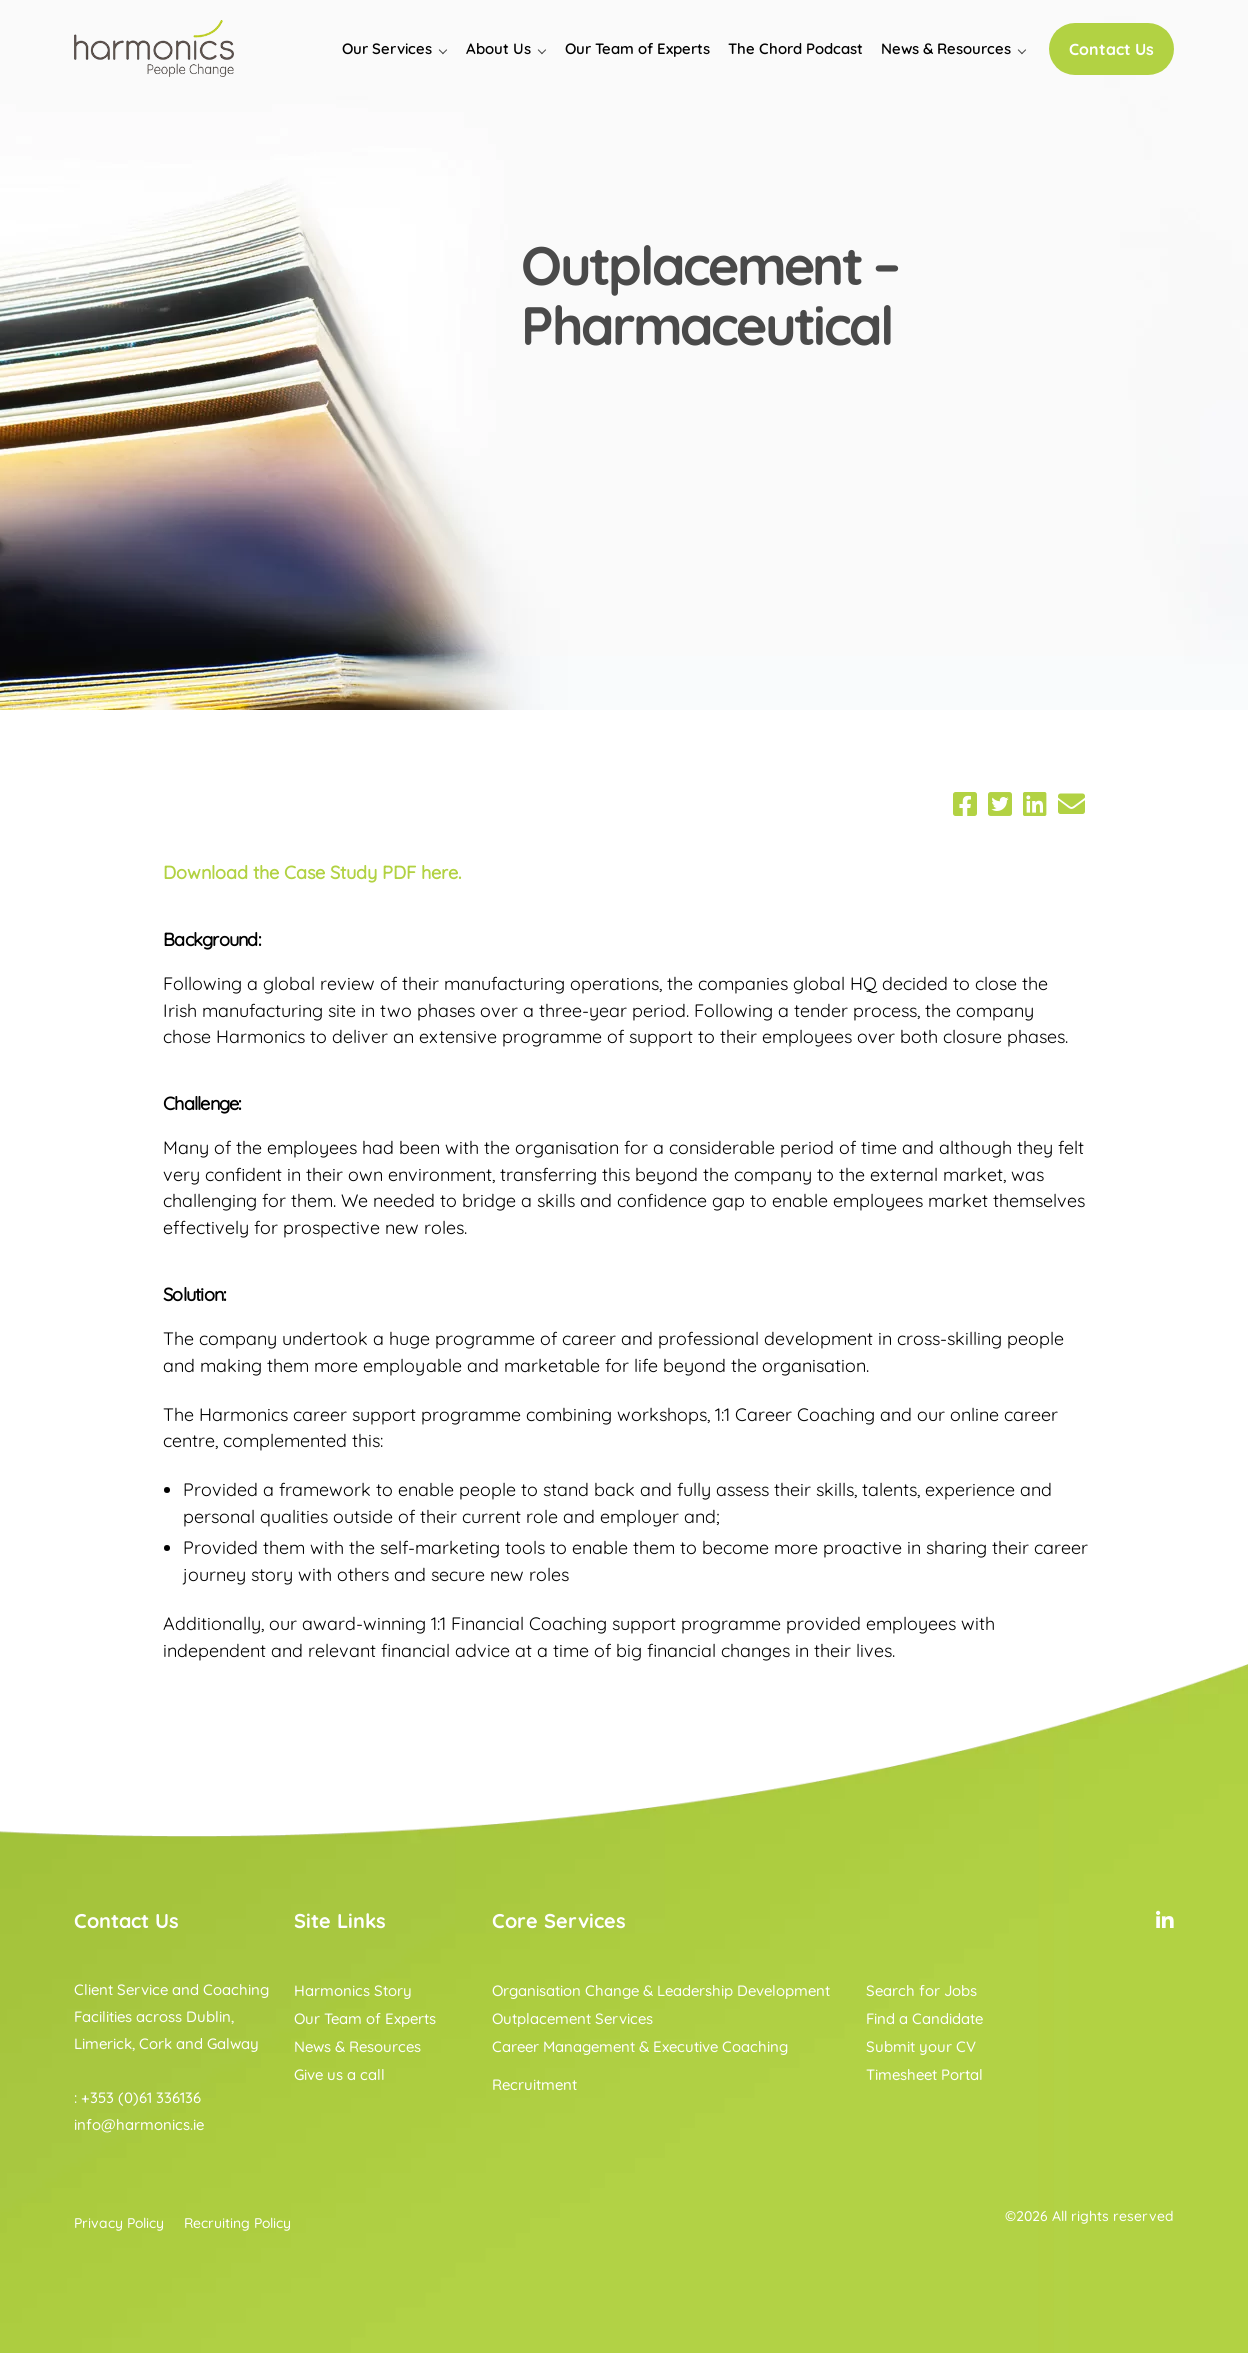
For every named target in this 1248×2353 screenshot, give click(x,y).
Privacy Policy (119, 2223)
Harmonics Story (353, 1990)
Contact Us (1111, 49)
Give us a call (339, 2074)
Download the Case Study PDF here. (312, 872)
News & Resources (946, 48)
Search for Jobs (921, 1990)
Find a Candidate (924, 2018)
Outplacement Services (572, 2018)
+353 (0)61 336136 (141, 2097)
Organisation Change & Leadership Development (661, 1990)
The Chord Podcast (795, 48)
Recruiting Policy (237, 2223)
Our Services (387, 48)
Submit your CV (921, 2046)
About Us (498, 48)
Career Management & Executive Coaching (640, 2046)
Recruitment (534, 2084)
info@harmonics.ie (139, 2124)
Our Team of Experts (637, 48)
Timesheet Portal (924, 2074)
